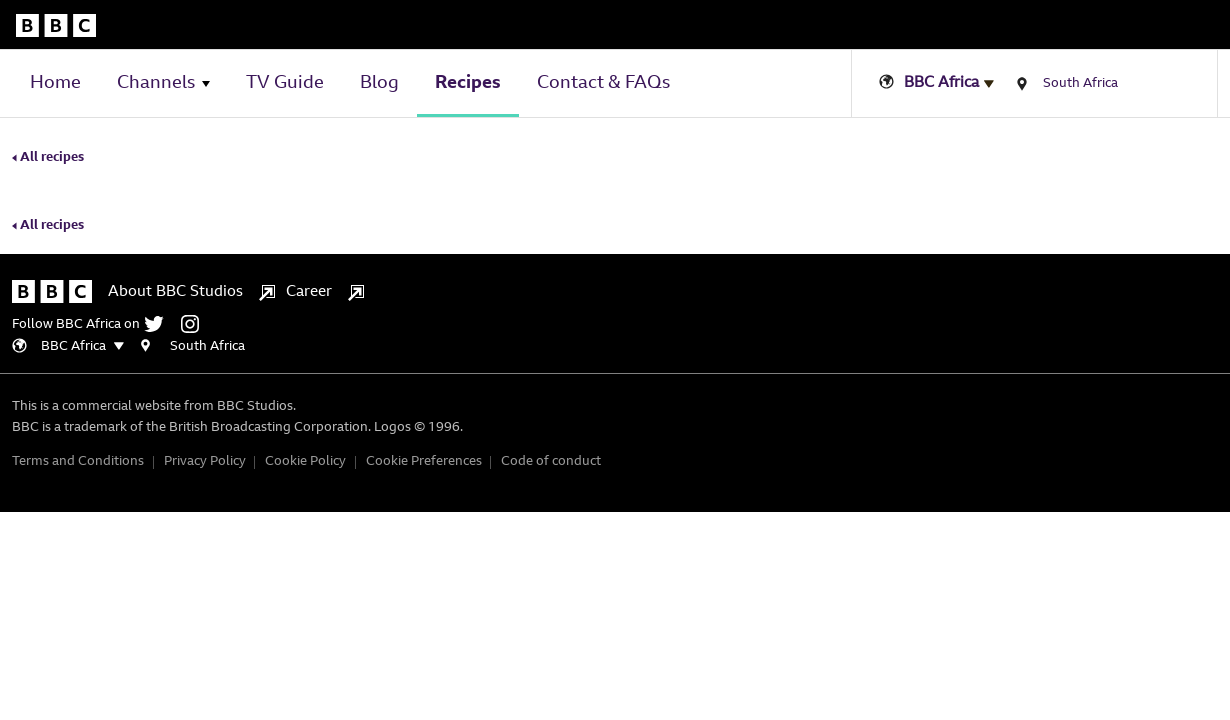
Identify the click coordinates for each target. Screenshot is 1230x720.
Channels (156, 84)
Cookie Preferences (1031, 475)
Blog (379, 84)
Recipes (468, 84)
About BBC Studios (191, 386)
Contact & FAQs (603, 84)
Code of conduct (1158, 475)
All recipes (48, 197)
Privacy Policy (812, 475)
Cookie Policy (912, 475)
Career (337, 386)
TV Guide (285, 84)
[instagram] (770, 378)
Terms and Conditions (685, 475)
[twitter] (736, 378)
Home (55, 84)
